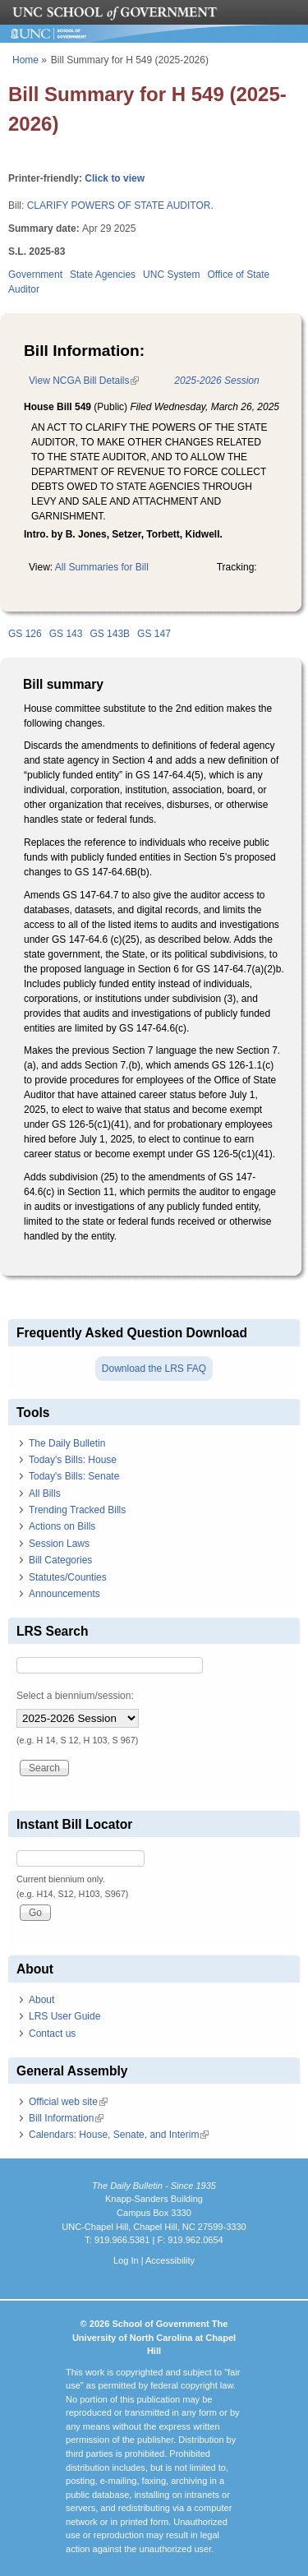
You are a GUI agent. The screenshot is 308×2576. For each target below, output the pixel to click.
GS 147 (154, 633)
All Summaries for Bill (102, 567)
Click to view (115, 178)
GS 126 (25, 633)
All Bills (45, 1493)
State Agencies (103, 274)
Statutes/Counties (68, 1577)
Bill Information (66, 2118)
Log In (126, 2260)
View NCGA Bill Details (84, 380)
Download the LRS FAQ (154, 1368)
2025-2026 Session (216, 380)
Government (35, 274)
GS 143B (110, 633)
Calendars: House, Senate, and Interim (119, 2134)
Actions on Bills (62, 1526)
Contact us (52, 2033)
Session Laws (59, 1543)
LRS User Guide (64, 2016)
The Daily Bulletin (67, 1443)
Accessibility (170, 2260)
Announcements (64, 1594)
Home (25, 60)
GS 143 (66, 633)
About (41, 2000)
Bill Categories (60, 1560)
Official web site (68, 2101)
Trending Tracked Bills (77, 1510)
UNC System (171, 274)
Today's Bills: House (73, 1460)
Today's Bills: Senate (74, 1476)
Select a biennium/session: (75, 1695)
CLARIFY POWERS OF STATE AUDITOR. (120, 205)
